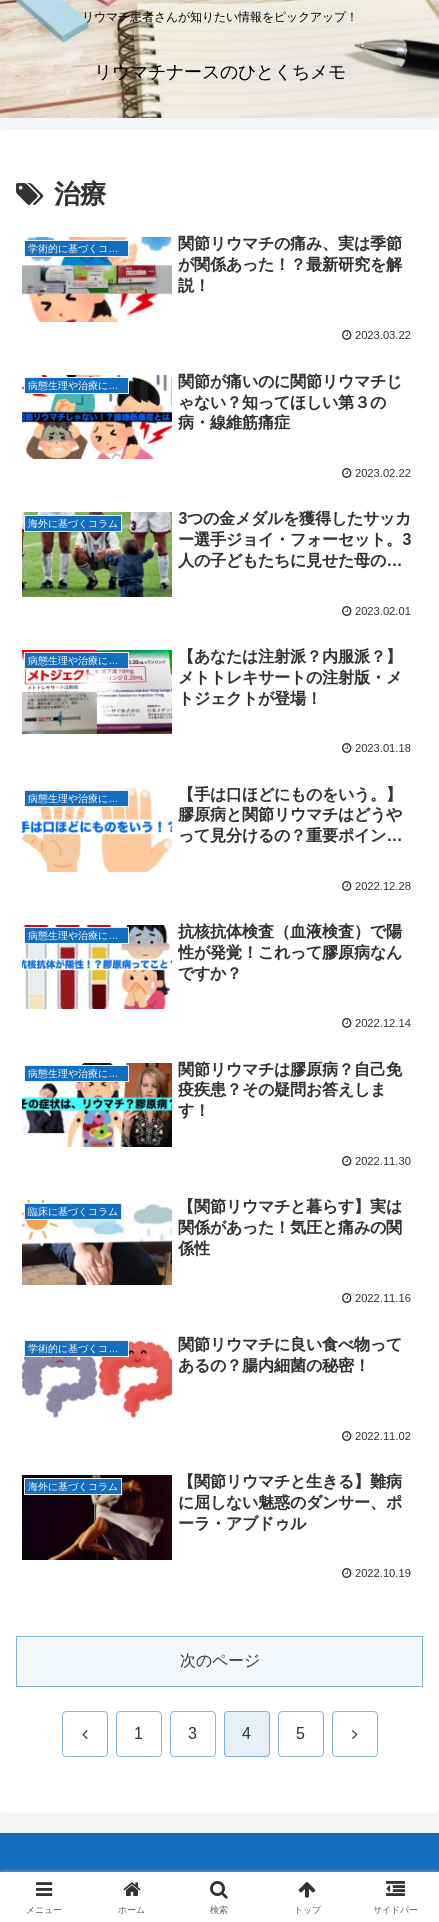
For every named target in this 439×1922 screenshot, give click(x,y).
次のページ (220, 1660)
